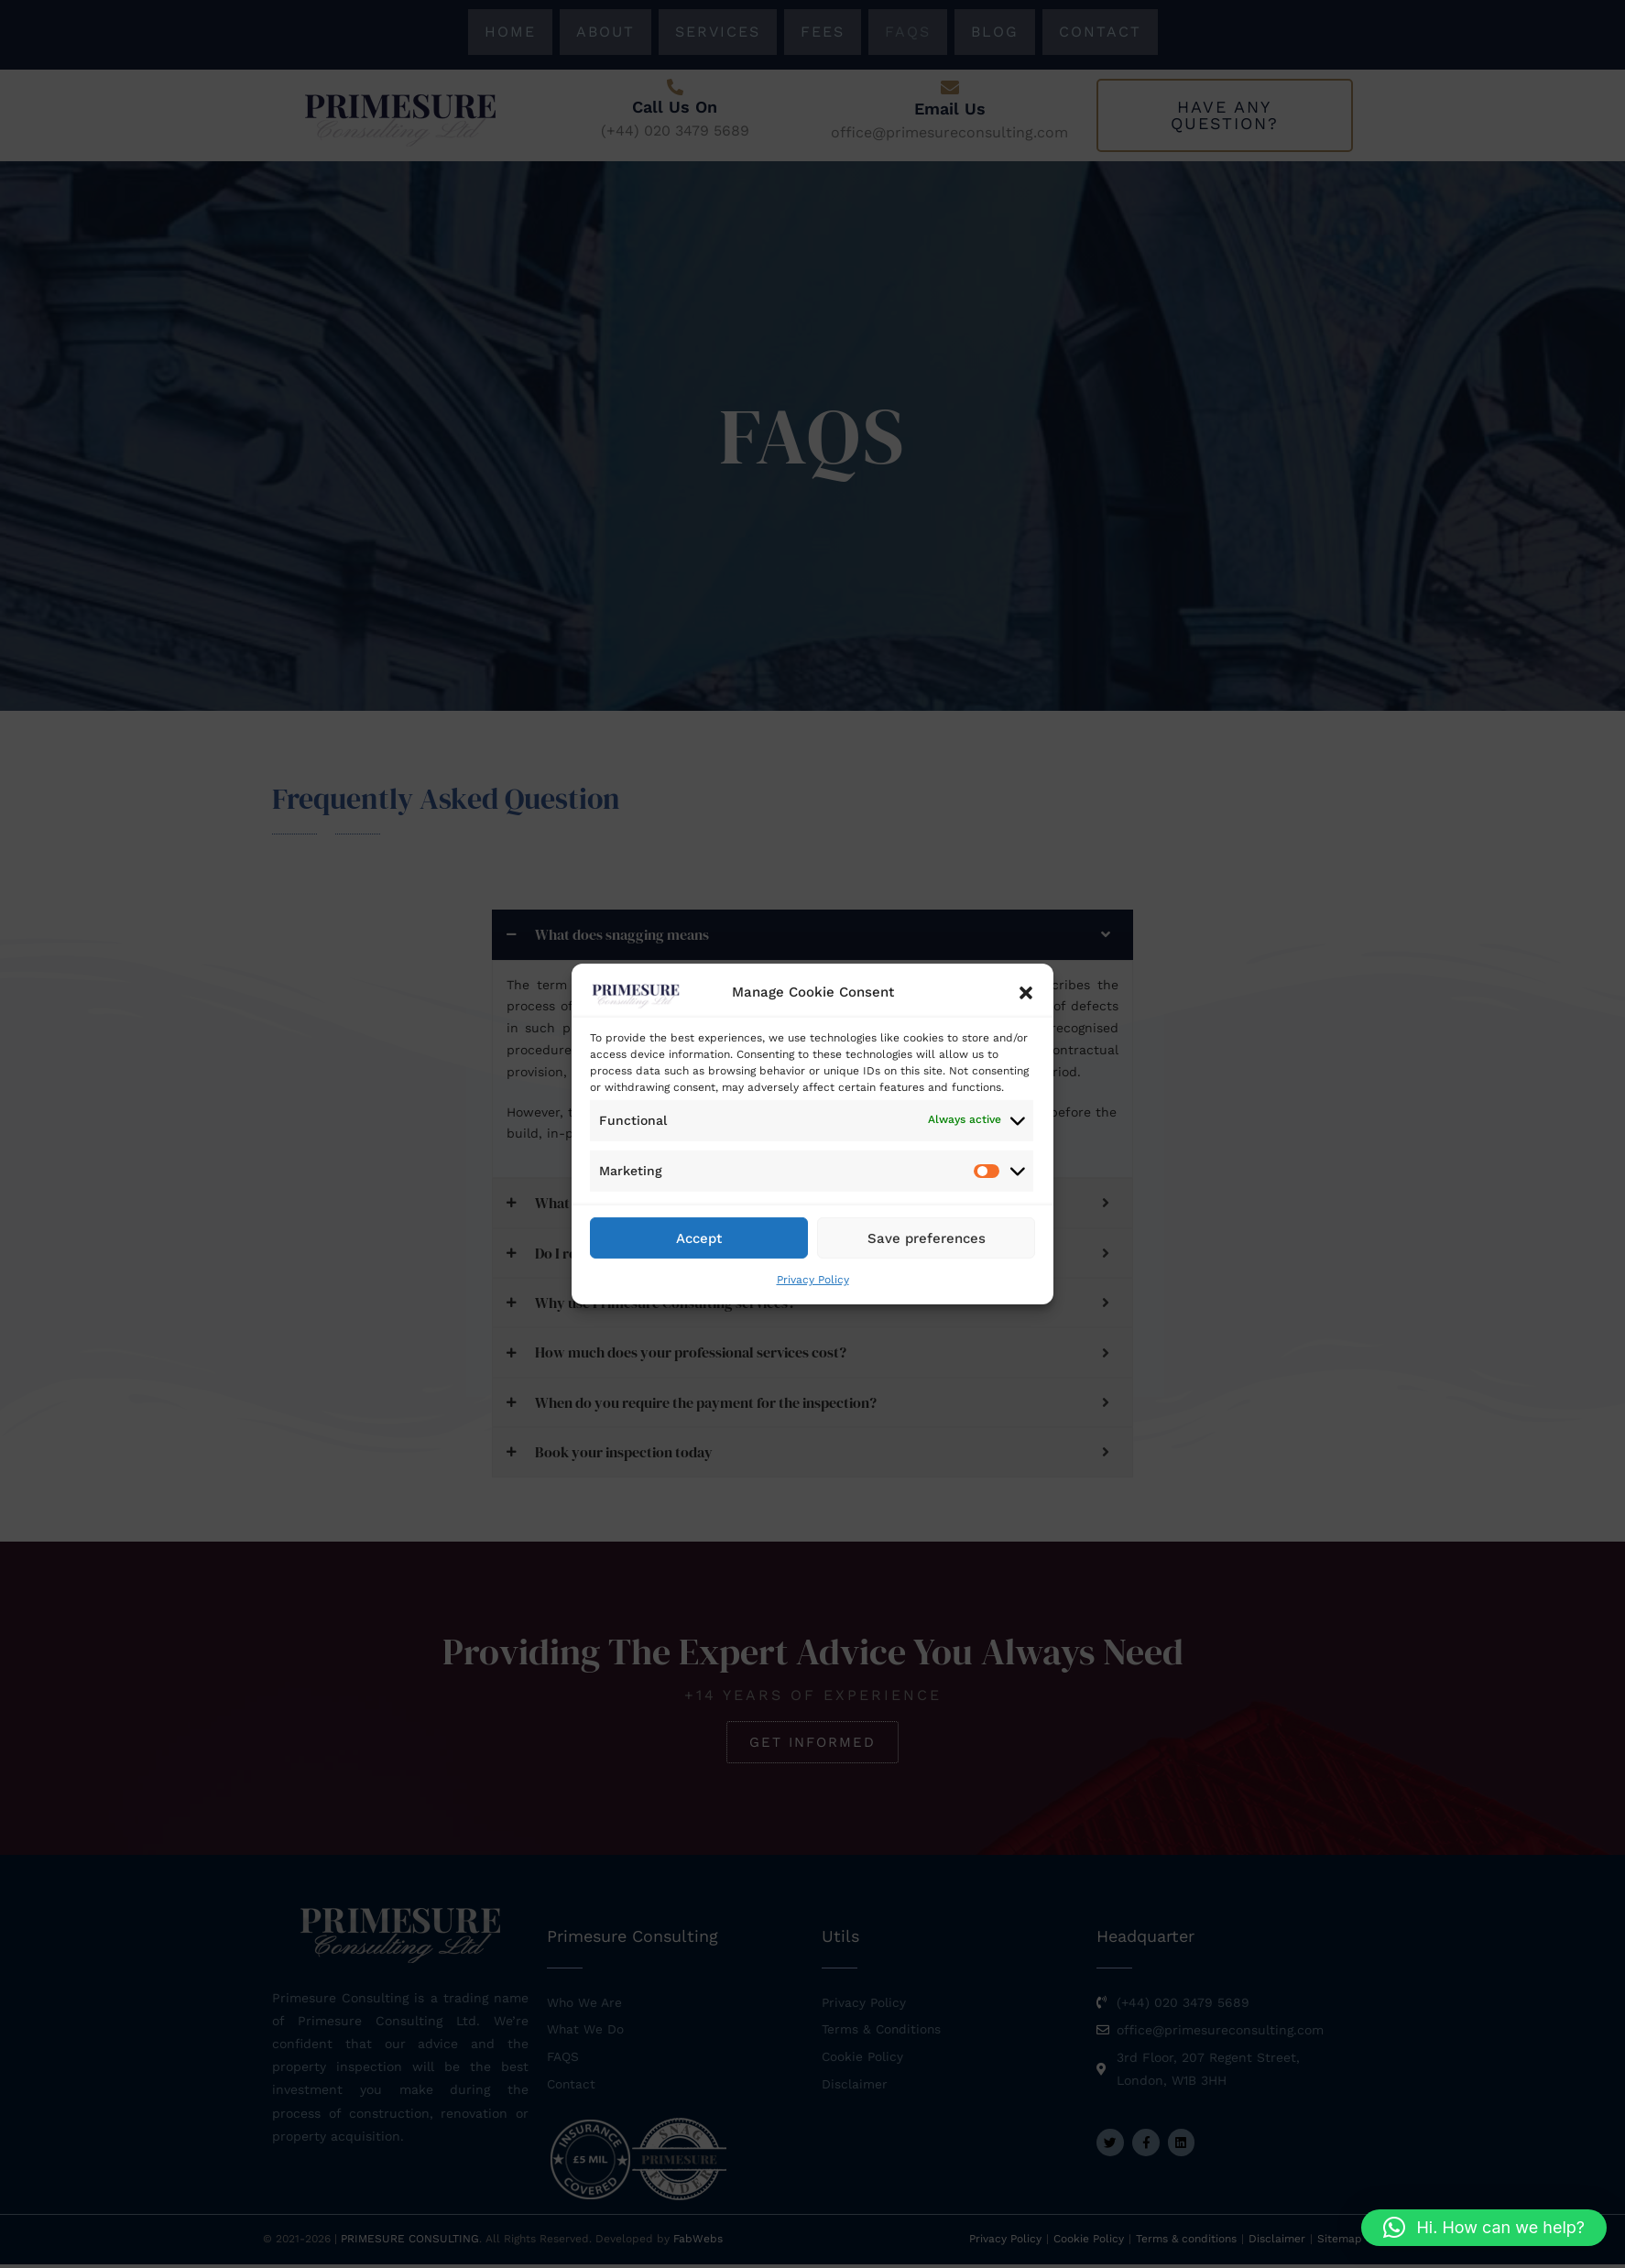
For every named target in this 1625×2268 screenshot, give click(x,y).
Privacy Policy (813, 1279)
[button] (1026, 993)
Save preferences (926, 1237)
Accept (699, 1237)
